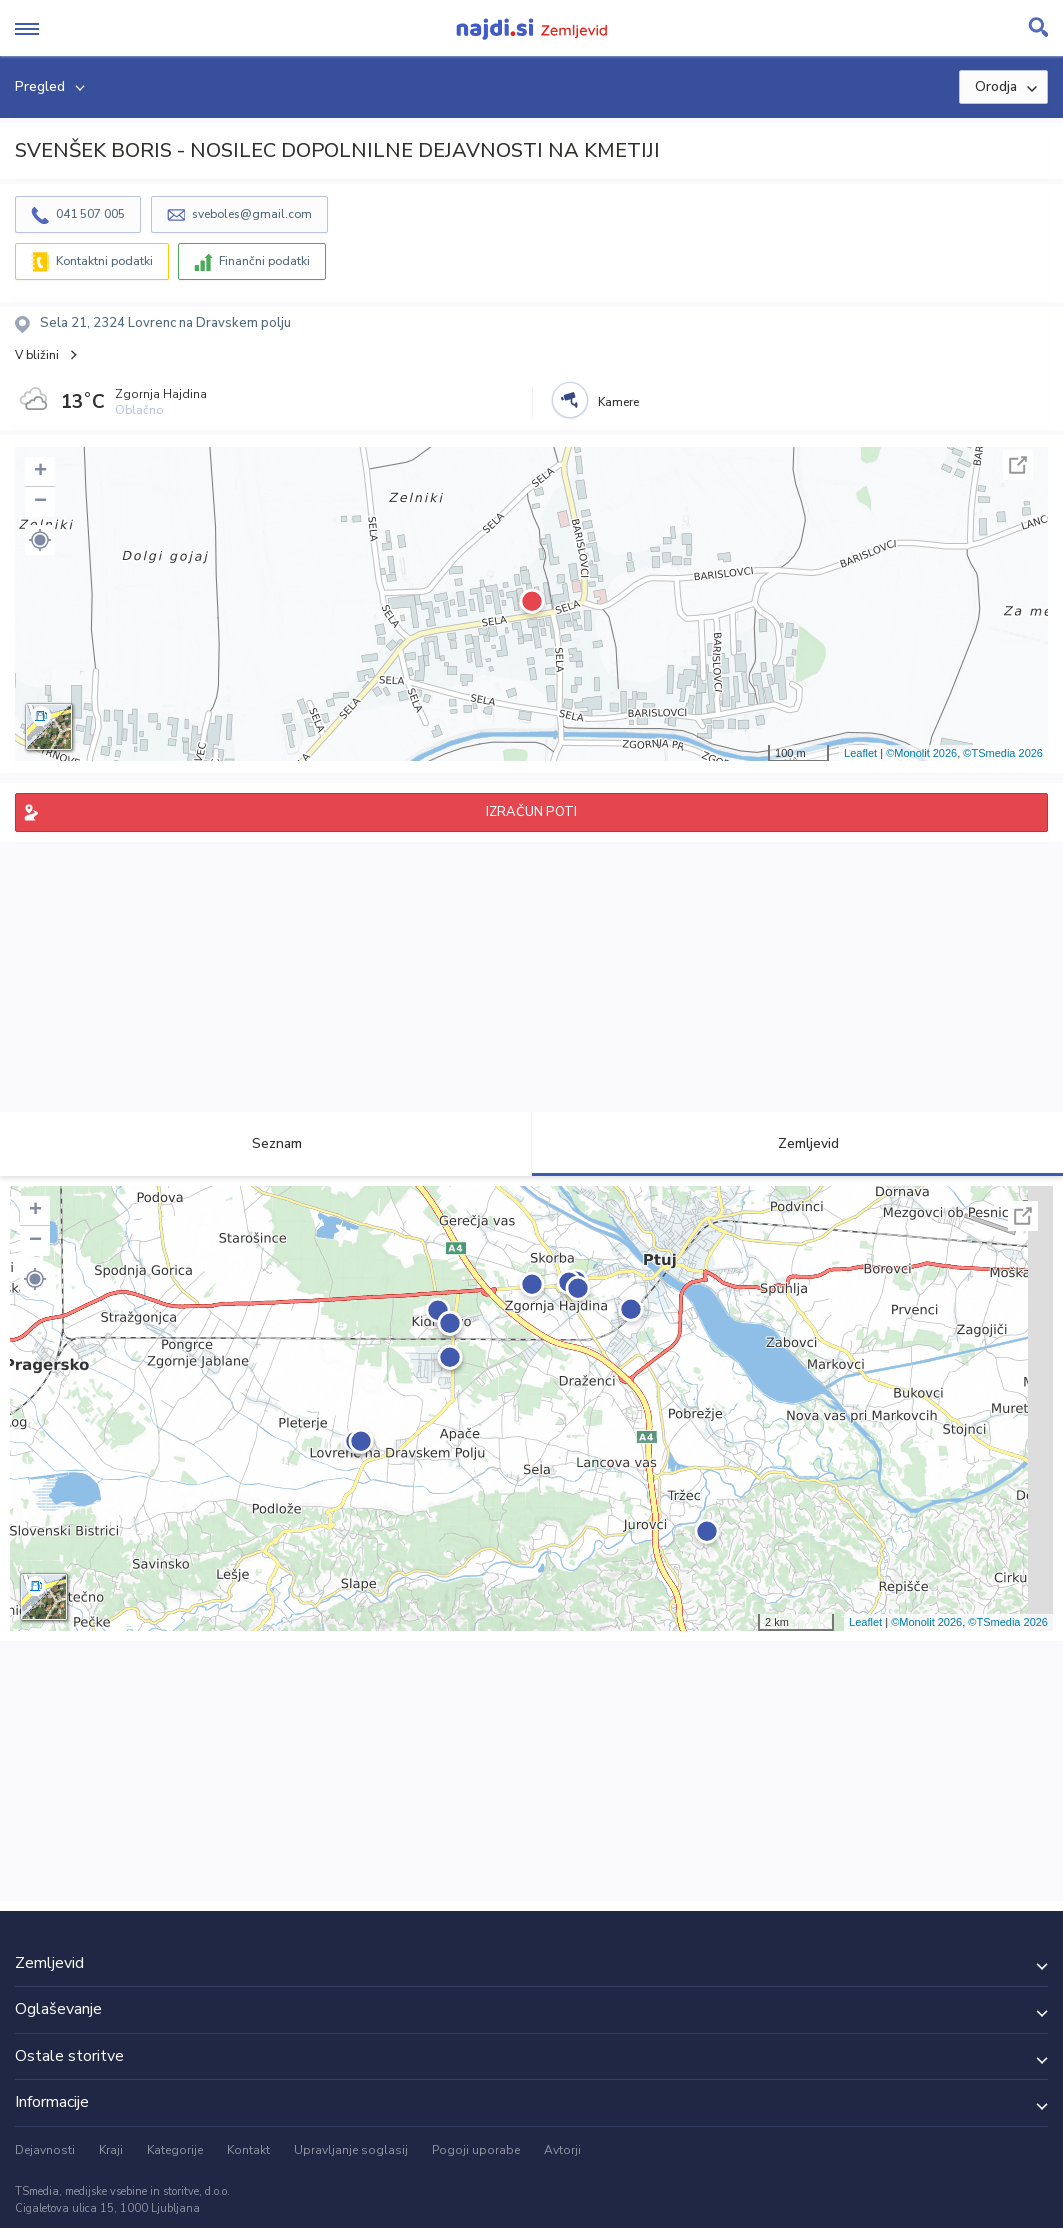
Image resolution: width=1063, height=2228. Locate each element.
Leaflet (860, 753)
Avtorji (562, 2150)
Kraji (111, 2150)
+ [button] (40, 472)
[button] (40, 540)
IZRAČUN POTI (531, 812)
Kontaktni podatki (104, 261)
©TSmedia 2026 (1003, 753)
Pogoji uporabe (476, 2150)
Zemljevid (797, 1143)
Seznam (265, 1143)
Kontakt (248, 2150)
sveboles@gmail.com (252, 214)
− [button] (40, 502)
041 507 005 (90, 214)
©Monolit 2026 (921, 753)
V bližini (37, 355)
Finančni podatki (264, 261)
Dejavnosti (45, 2150)
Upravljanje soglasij (351, 2150)
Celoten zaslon (1018, 465)
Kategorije (175, 2150)
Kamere (618, 402)
